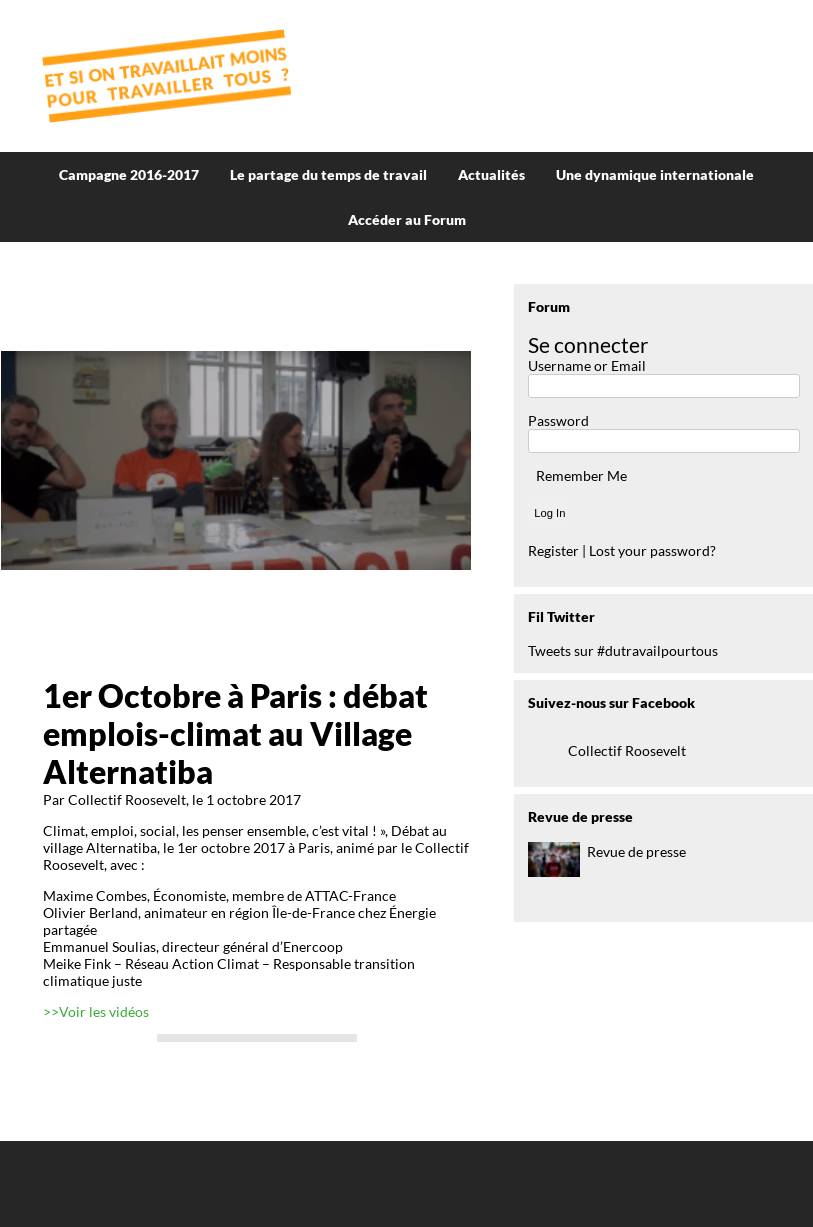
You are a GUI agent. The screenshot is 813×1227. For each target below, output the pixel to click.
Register (553, 550)
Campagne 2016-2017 (129, 174)
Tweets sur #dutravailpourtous (623, 650)
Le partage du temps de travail (328, 174)
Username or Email (587, 365)
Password (558, 420)
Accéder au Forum (407, 219)
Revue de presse (636, 851)
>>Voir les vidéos (96, 1011)
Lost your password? (652, 550)
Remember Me (581, 475)
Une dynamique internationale (655, 174)
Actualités (491, 174)
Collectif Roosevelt (627, 750)
